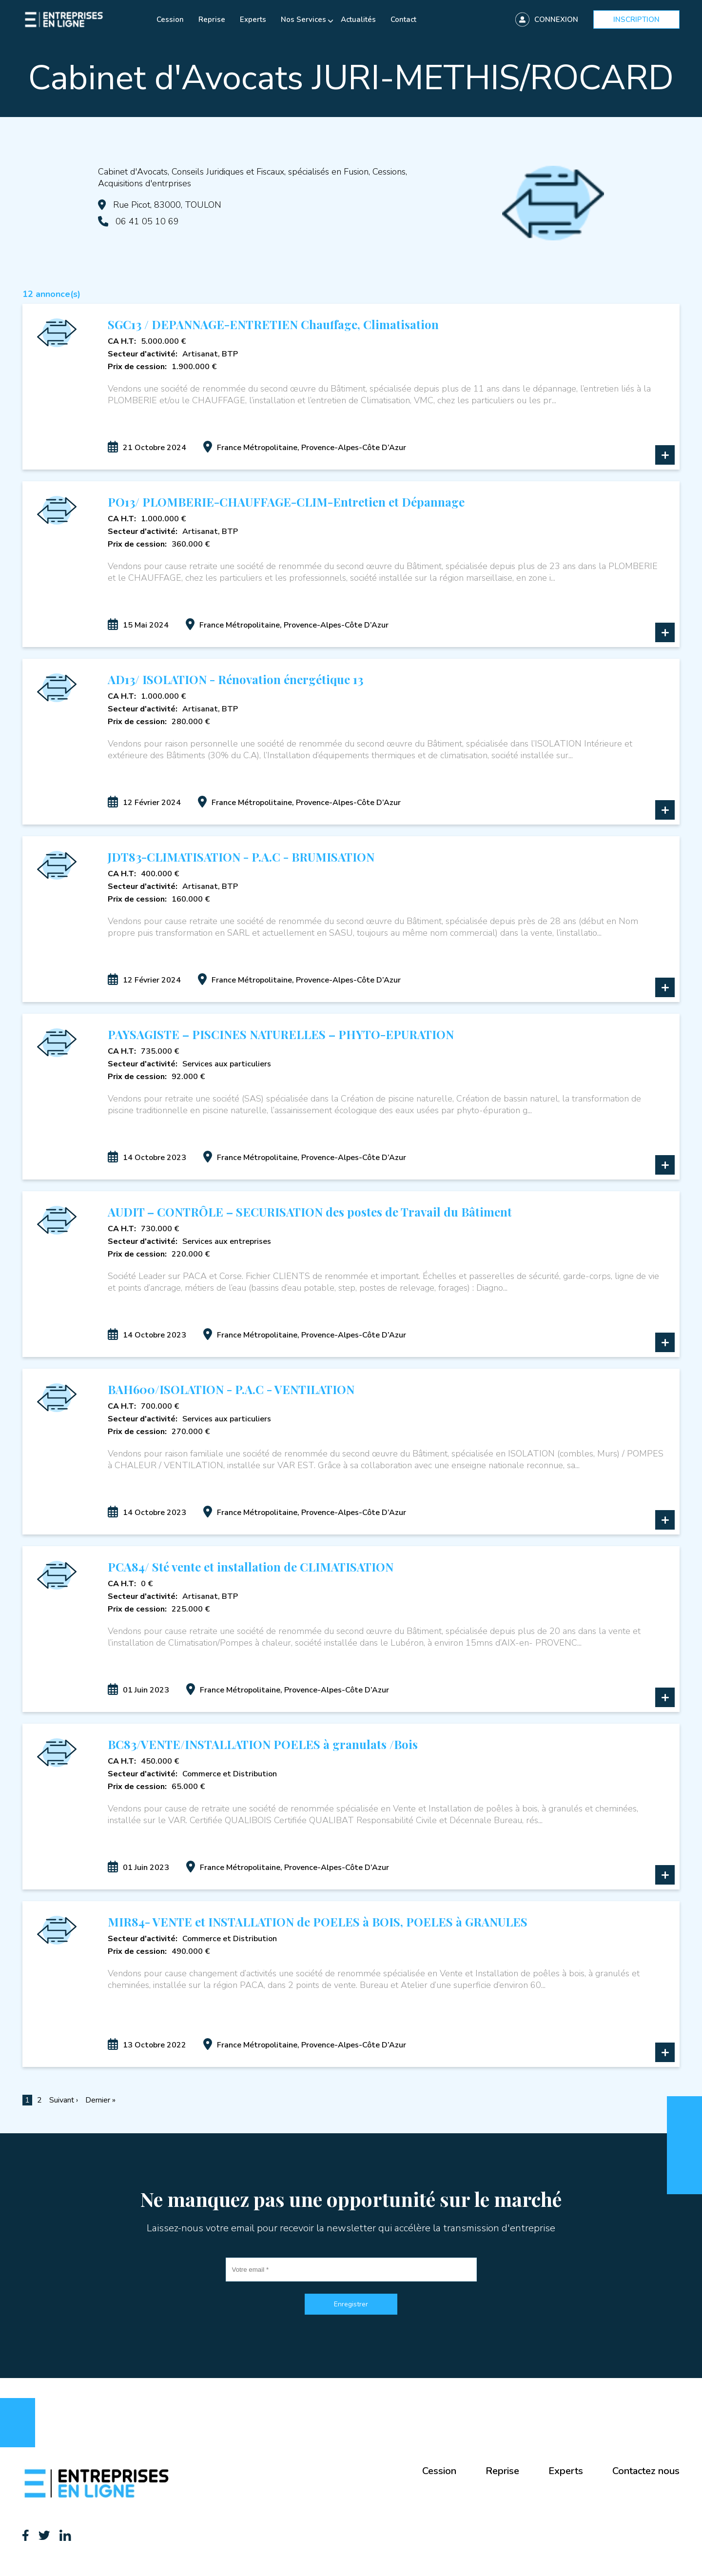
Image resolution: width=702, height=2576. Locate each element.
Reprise (211, 19)
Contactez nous (646, 2471)
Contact (403, 19)
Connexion (556, 19)
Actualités (358, 19)
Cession (170, 19)
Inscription (636, 19)
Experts (253, 19)
